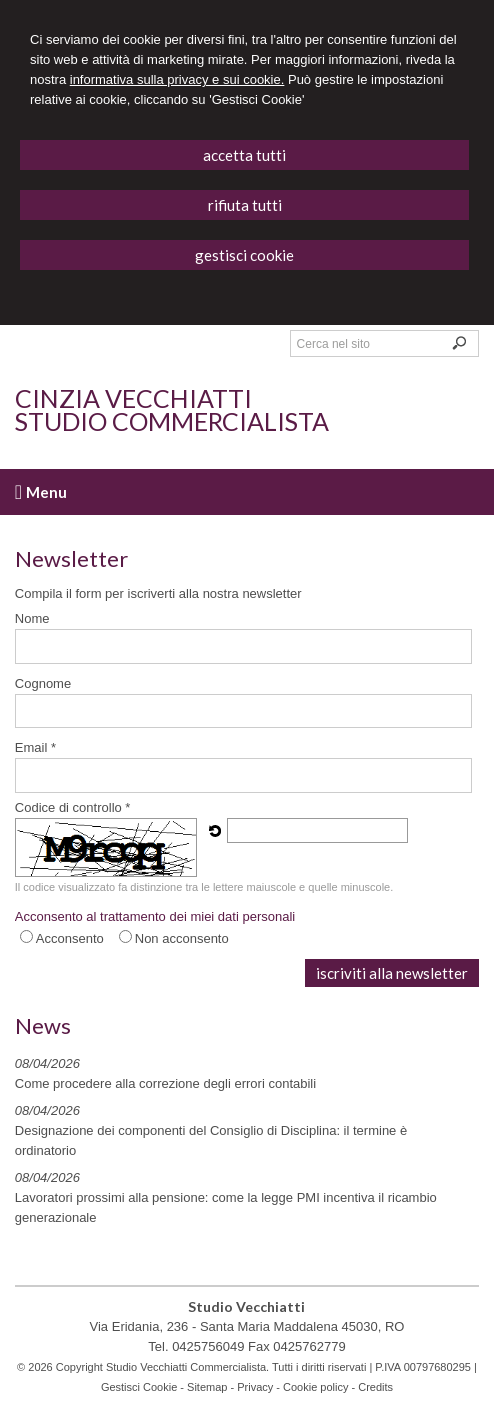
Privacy (255, 1387)
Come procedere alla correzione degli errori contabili (165, 1083)
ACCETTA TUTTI (244, 155)
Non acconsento (182, 938)
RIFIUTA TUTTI (245, 205)
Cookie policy (315, 1387)
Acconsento (70, 938)
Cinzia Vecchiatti (133, 398)
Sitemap (207, 1387)
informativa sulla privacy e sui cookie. (177, 79)
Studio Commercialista (172, 421)
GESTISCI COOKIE (244, 255)
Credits (375, 1387)
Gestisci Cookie (139, 1387)
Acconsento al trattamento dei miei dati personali (155, 916)
